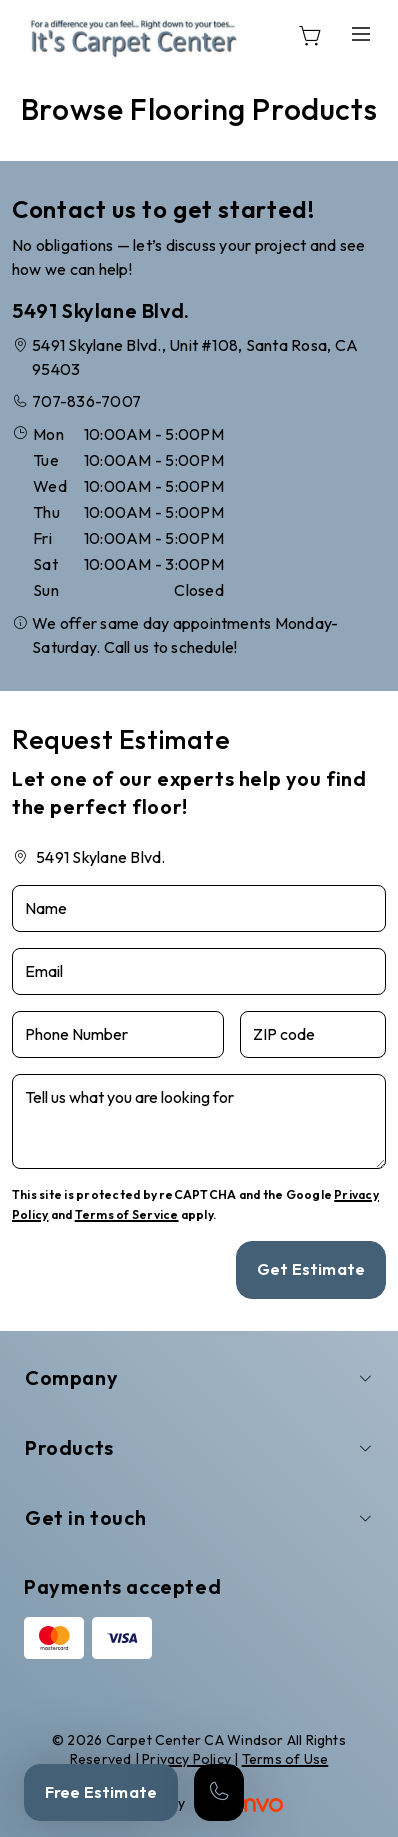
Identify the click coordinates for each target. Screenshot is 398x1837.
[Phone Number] (118, 1034)
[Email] (199, 971)
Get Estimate (311, 1269)
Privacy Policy (186, 1759)
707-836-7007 (86, 401)
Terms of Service (127, 1214)
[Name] (199, 908)
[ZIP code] (313, 1034)
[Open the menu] (361, 34)
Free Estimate (101, 1792)
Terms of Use (285, 1759)
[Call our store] (219, 1792)
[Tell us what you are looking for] (199, 1121)
